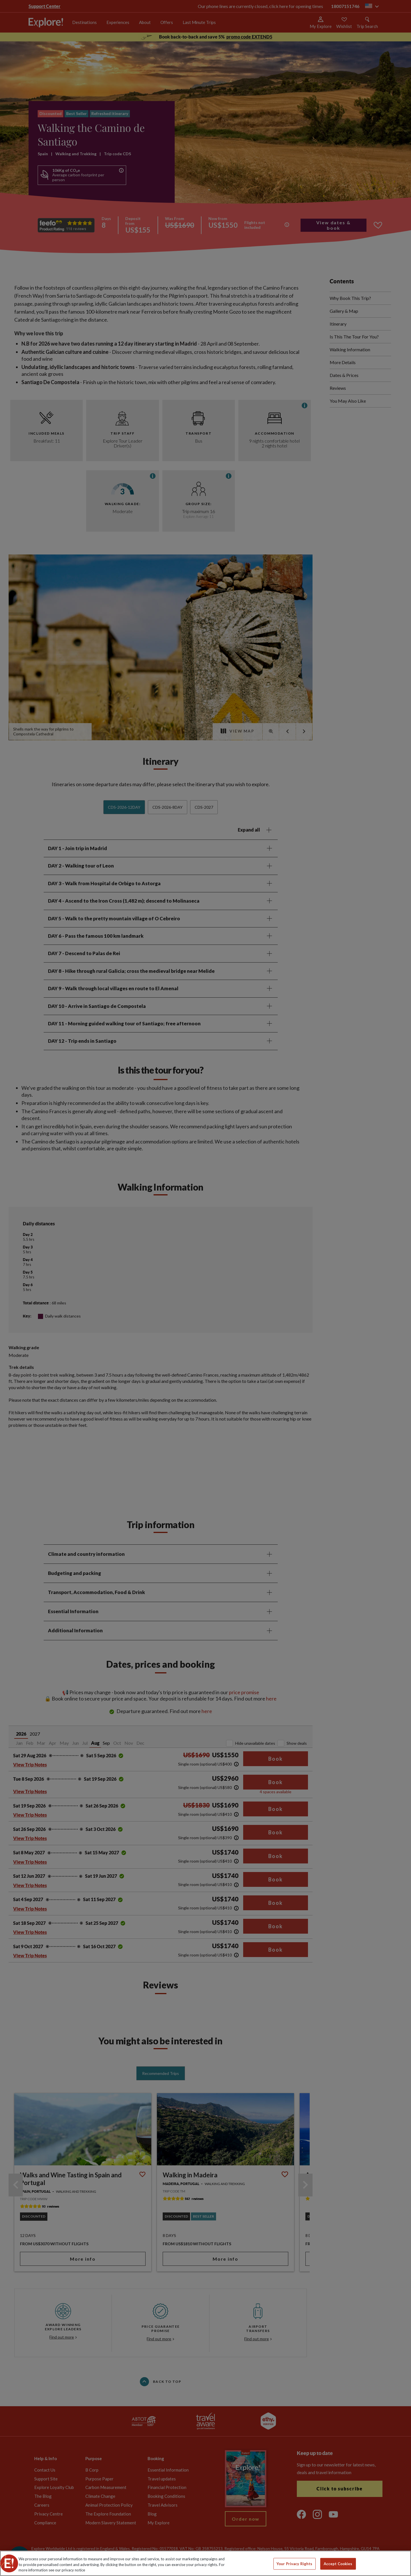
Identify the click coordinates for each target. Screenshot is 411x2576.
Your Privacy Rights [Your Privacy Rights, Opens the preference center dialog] (294, 2563)
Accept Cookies (338, 2563)
